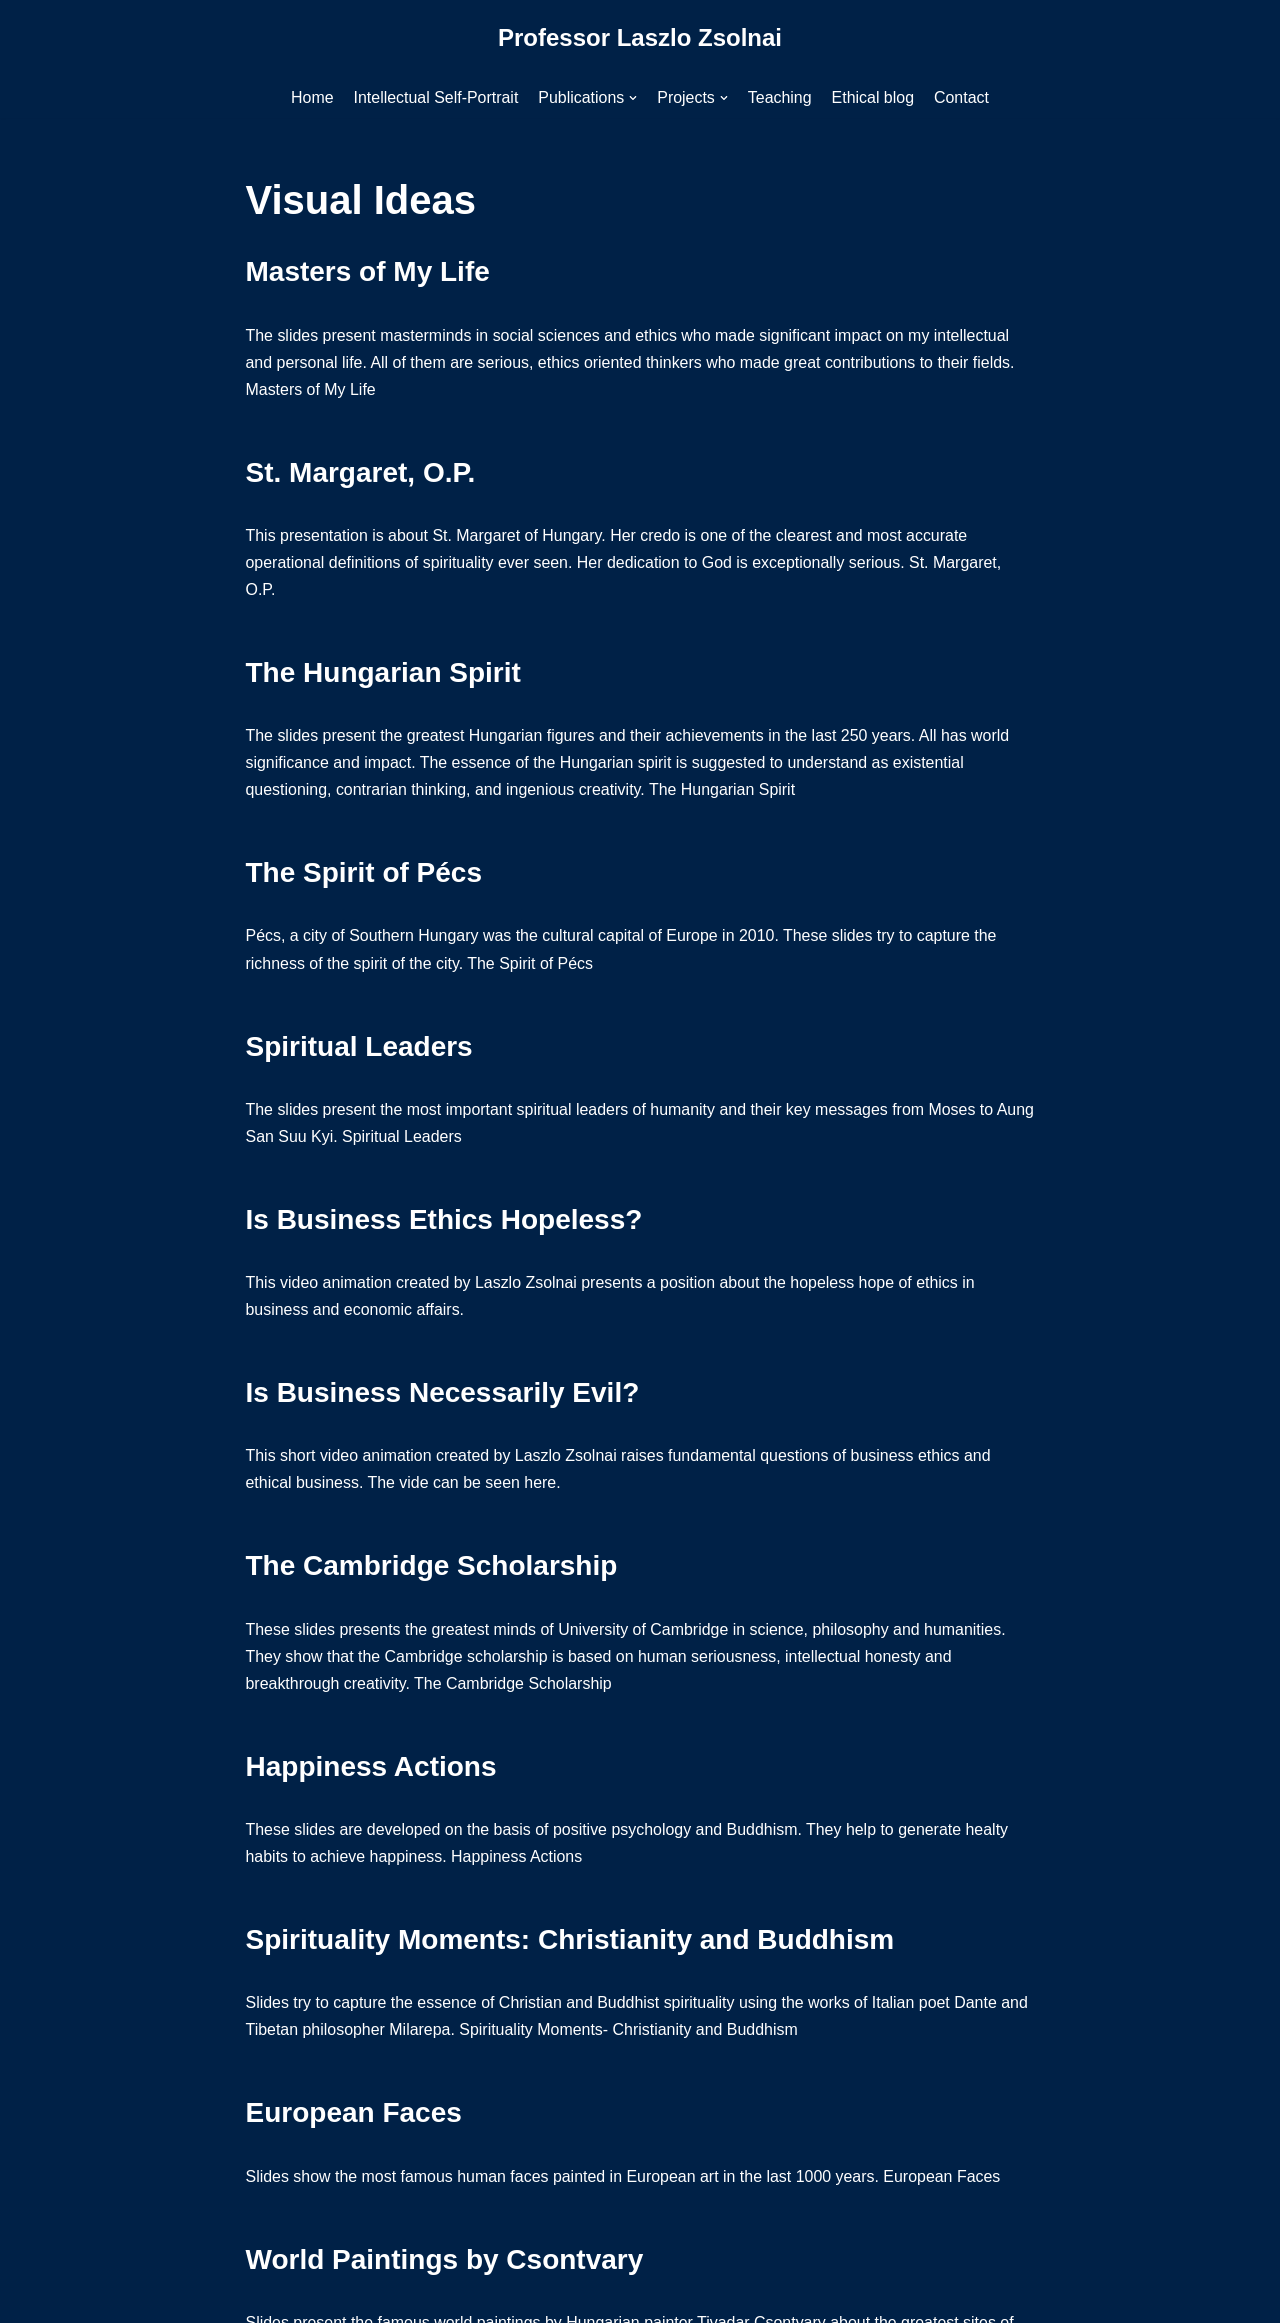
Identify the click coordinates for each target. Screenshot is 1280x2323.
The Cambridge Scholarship (432, 1568)
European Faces (354, 2116)
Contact (962, 97)
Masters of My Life (368, 271)
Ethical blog (873, 97)
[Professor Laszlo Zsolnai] (640, 38)
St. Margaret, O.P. (361, 472)
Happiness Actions (371, 1769)
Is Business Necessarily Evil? (443, 1394)
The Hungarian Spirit (383, 673)
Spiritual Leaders (359, 1047)
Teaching (780, 97)
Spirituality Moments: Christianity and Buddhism (570, 1942)
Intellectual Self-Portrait (435, 97)
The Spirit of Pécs (364, 874)
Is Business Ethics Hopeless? (444, 1221)
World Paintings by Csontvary (445, 2262)
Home (311, 97)
